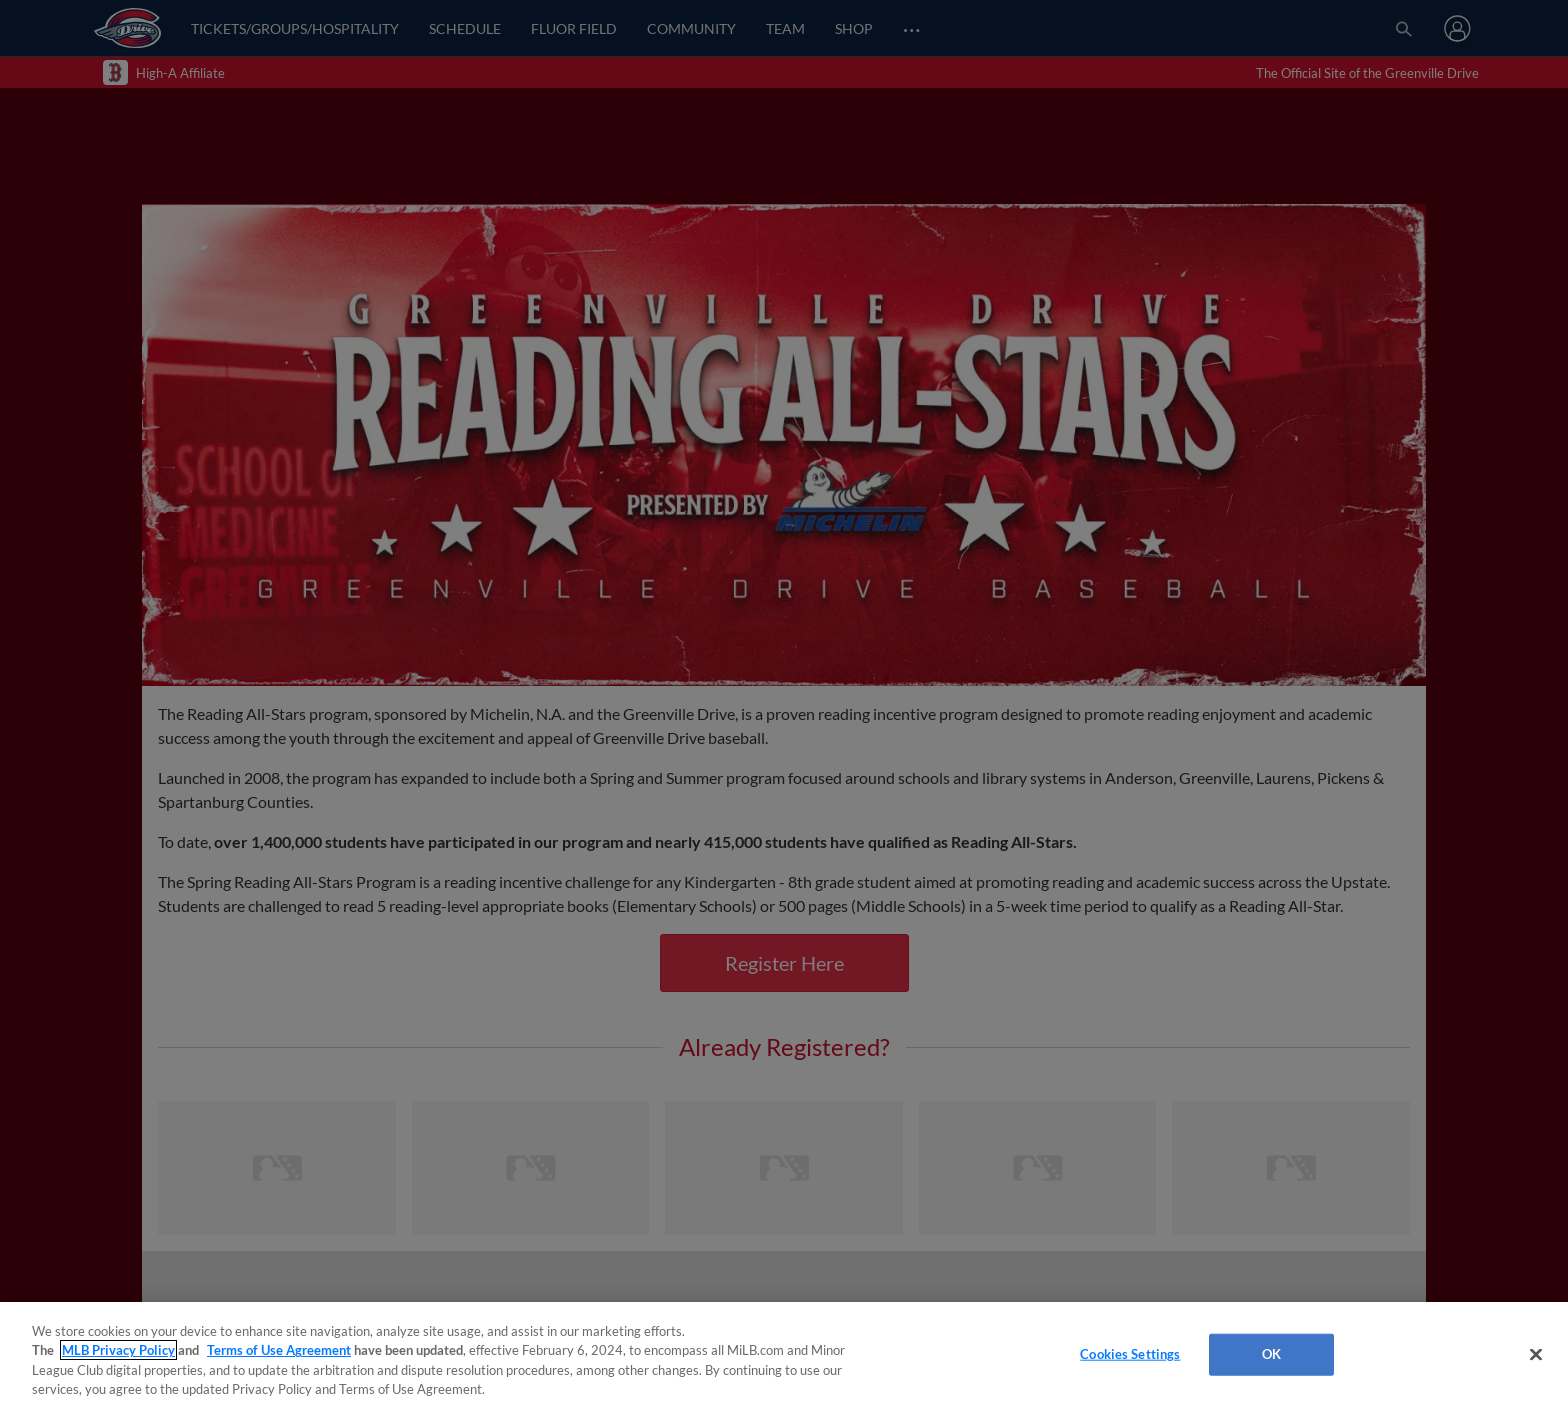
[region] (784, 1356)
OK (1271, 1354)
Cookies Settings (1130, 1354)
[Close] (1536, 1354)
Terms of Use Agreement (279, 1350)
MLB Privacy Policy (118, 1350)
